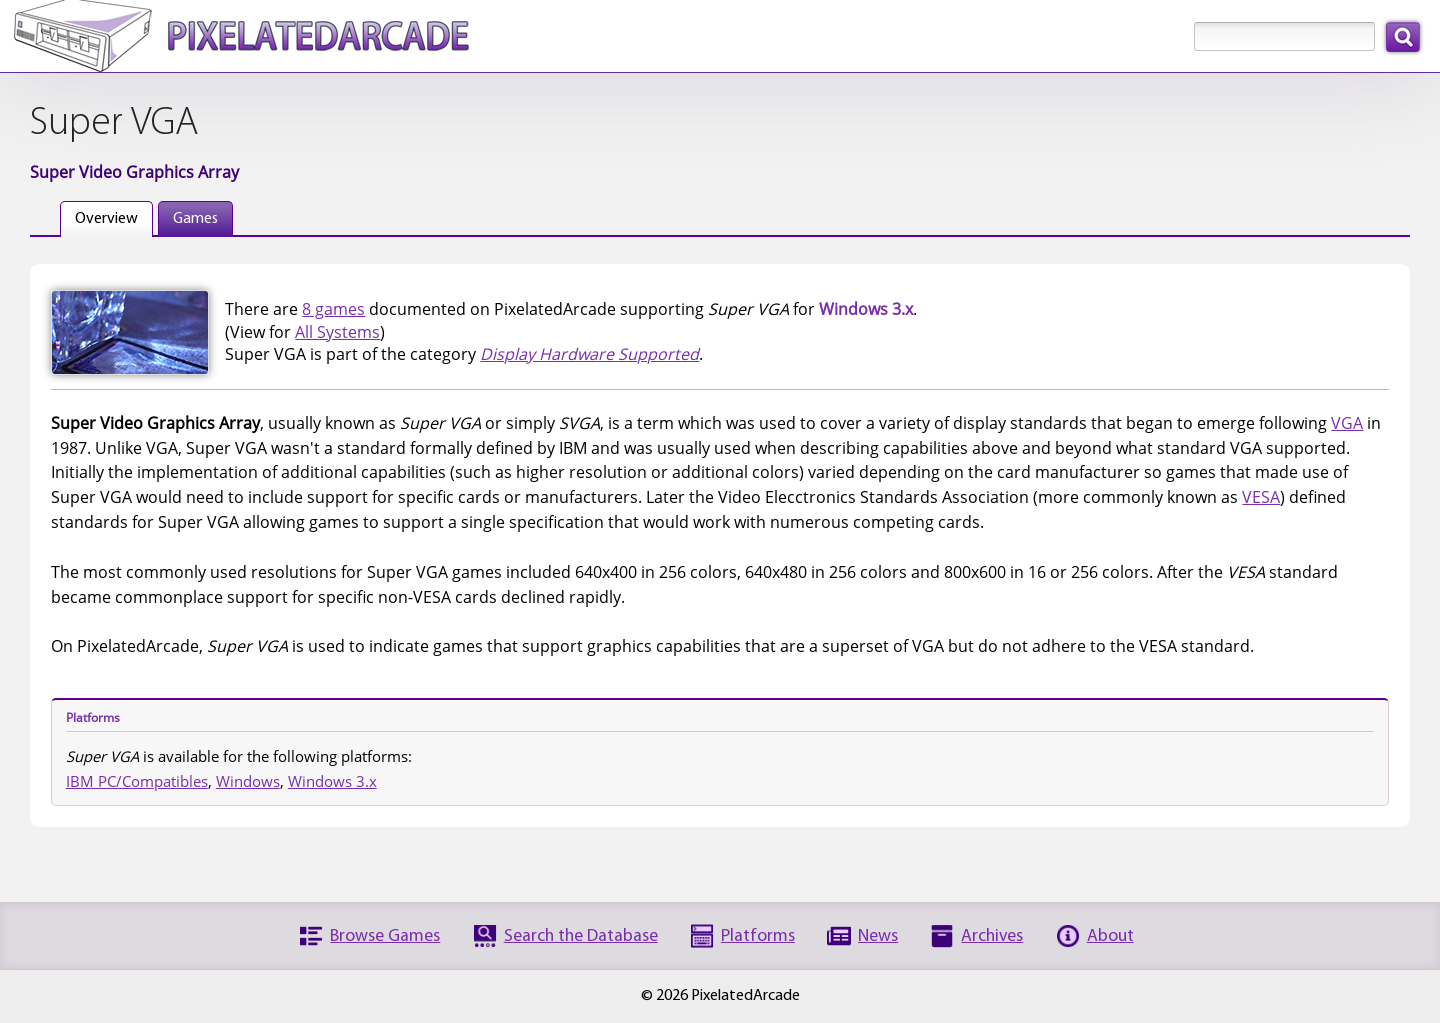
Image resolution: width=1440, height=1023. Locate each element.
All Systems (337, 332)
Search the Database (581, 936)
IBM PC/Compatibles (137, 781)
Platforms (758, 936)
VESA (1261, 497)
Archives (992, 936)
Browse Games (385, 936)
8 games (333, 309)
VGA (1347, 423)
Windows (248, 781)
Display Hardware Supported (589, 354)
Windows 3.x (332, 781)
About (1110, 936)
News (878, 936)
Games (195, 219)
